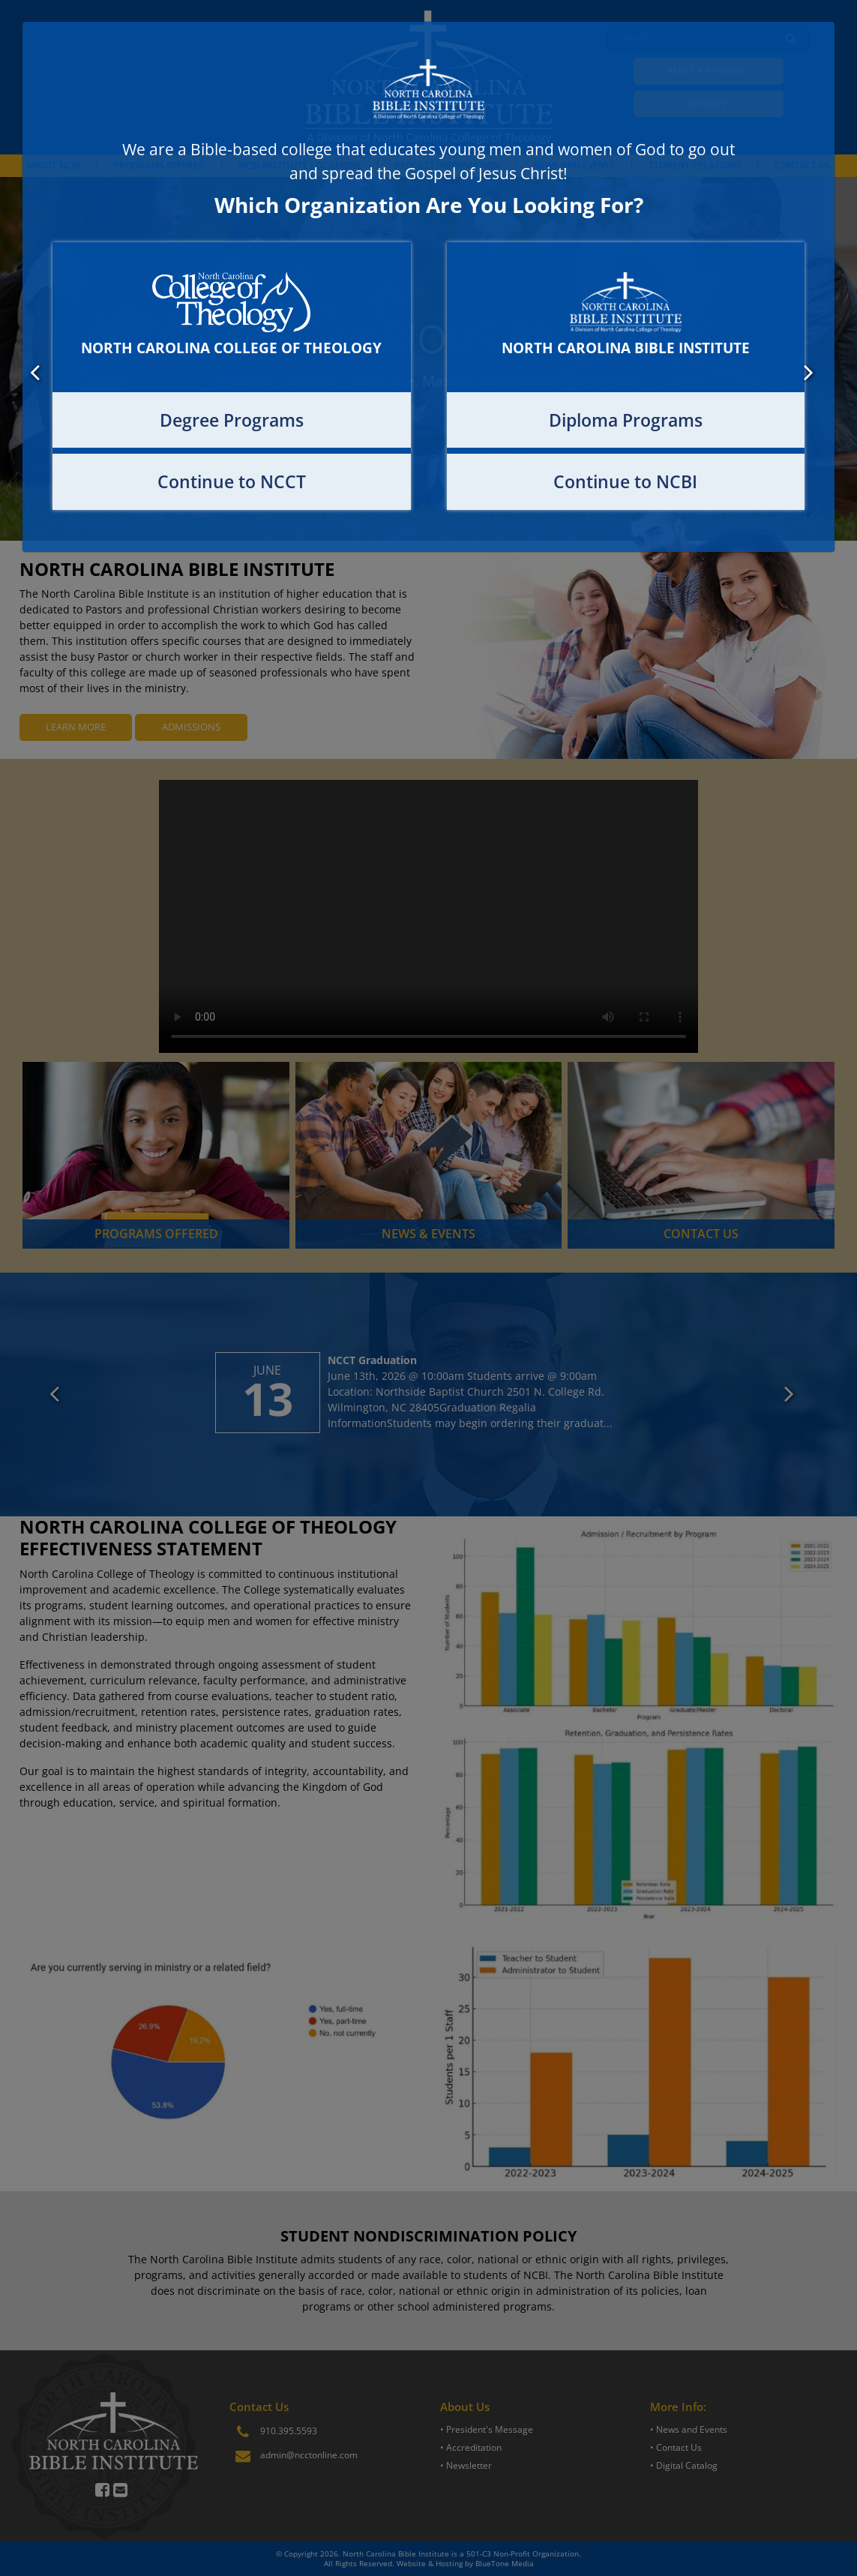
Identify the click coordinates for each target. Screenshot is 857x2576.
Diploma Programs (626, 420)
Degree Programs (232, 420)
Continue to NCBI (625, 481)
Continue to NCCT (231, 481)
